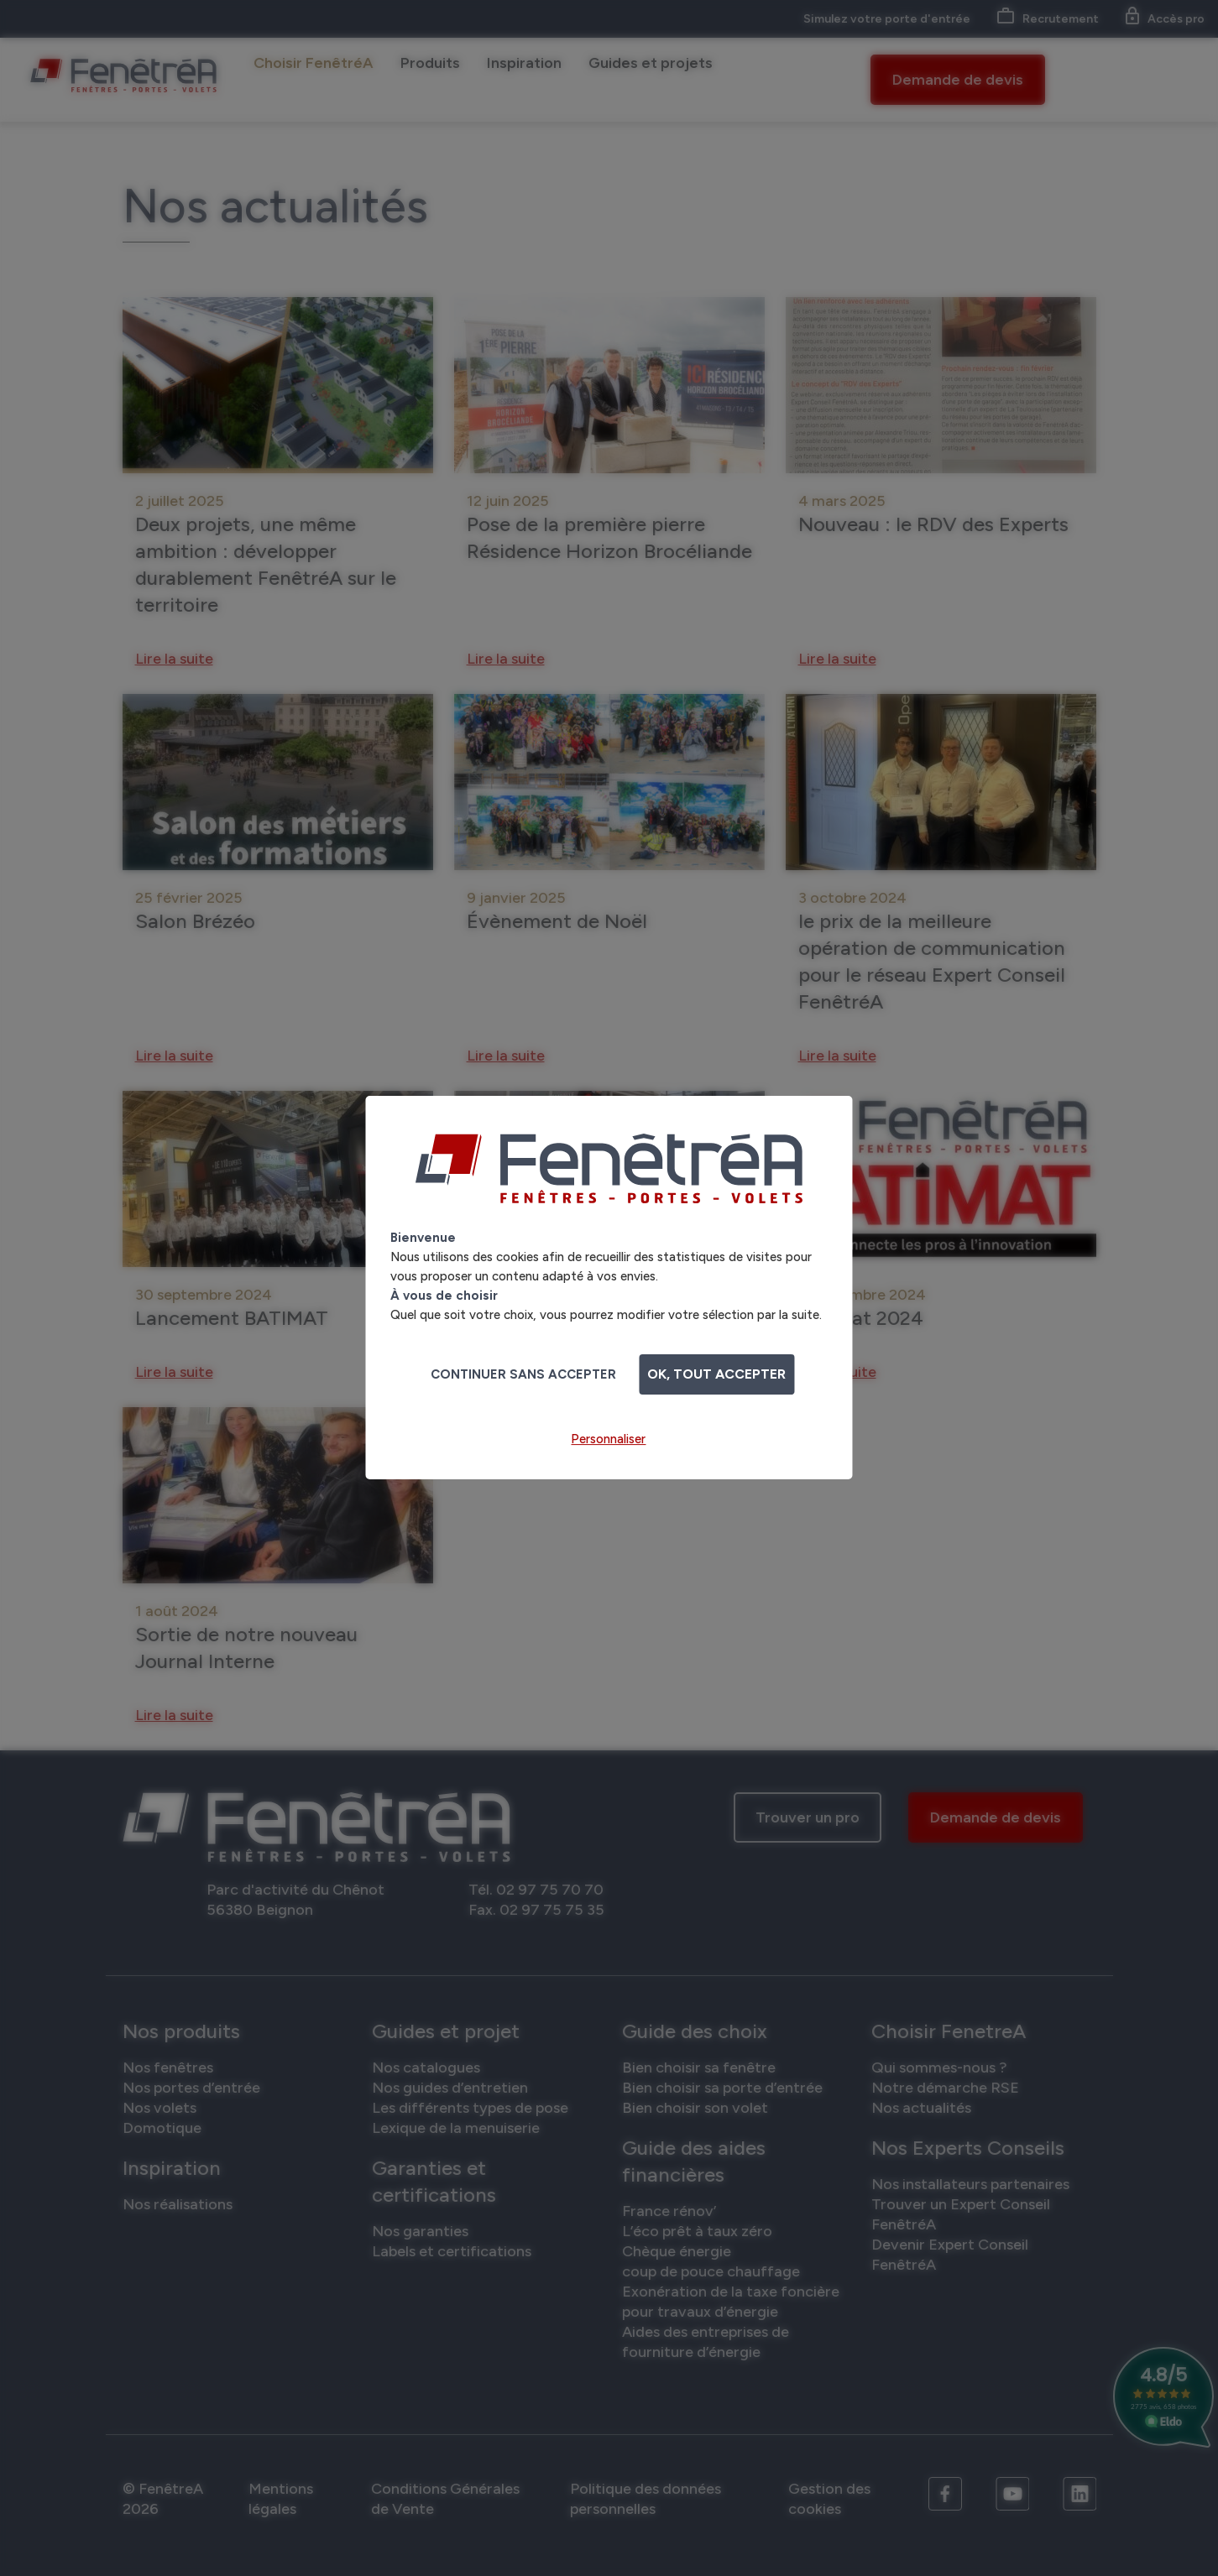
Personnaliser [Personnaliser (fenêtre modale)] (608, 1439)
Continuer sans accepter (523, 1374)
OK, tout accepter (716, 1374)
